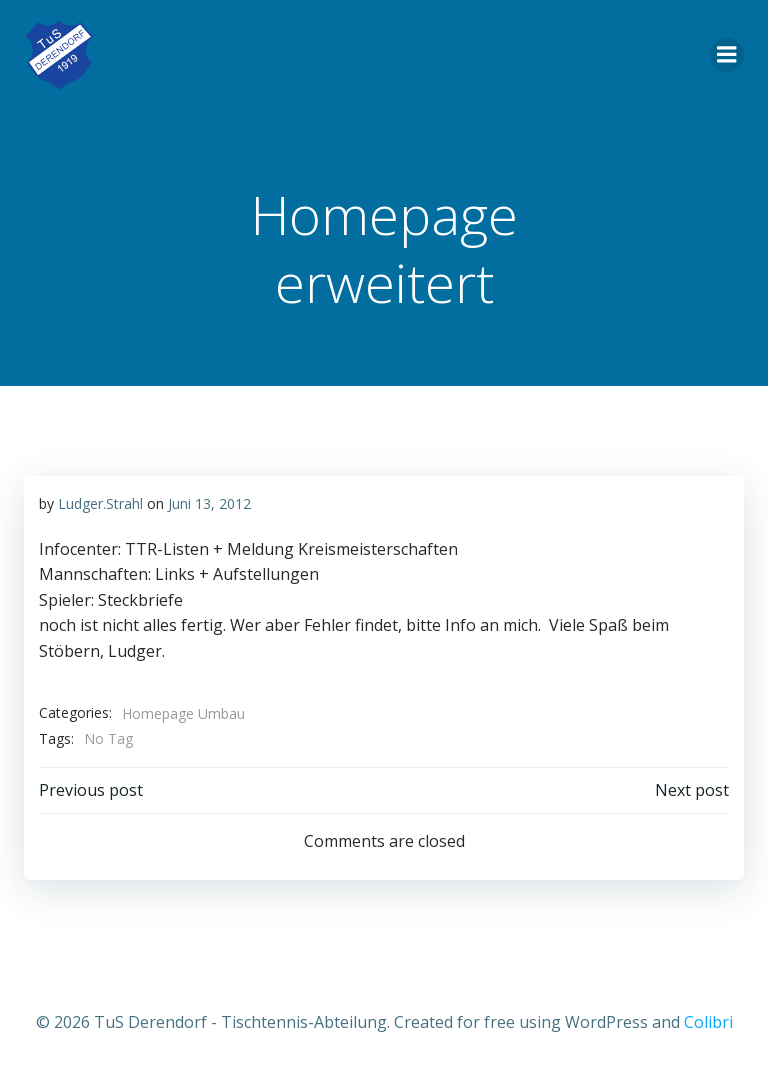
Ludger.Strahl (100, 503)
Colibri (708, 1022)
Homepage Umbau (183, 713)
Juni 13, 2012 (209, 503)
